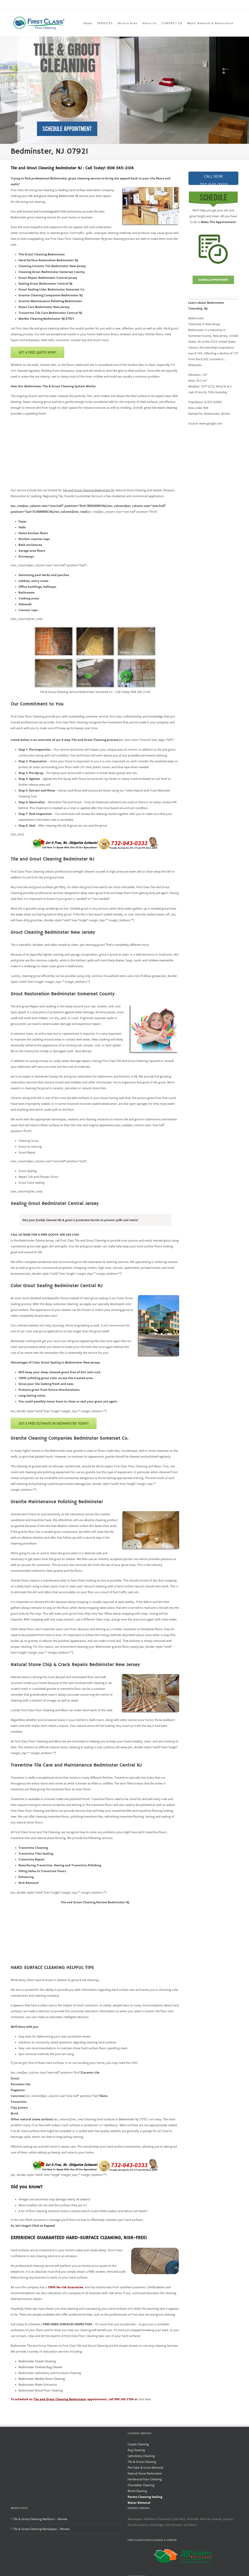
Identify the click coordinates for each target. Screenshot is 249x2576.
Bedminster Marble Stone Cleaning (41, 2379)
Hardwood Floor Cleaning (145, 2479)
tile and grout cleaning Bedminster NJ (53, 196)
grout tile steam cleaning (160, 407)
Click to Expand (43, 2225)
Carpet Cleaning (138, 2444)
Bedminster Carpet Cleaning (37, 2361)
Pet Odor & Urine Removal (145, 2467)
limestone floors (152, 1629)
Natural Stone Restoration (145, 2473)
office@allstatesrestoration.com (221, 5)
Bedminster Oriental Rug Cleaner (40, 2367)
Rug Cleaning (136, 2450)
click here (144, 2399)
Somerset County (46, 1076)
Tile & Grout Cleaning (142, 2462)
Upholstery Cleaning (141, 2456)
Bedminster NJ (128, 2119)
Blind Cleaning (137, 2491)
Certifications (156, 2287)
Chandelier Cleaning (141, 2485)
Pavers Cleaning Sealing (145, 2497)
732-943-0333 (213, 179)
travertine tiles (122, 1811)
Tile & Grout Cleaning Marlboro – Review (40, 2519)
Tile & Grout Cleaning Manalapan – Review (41, 2529)
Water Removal (139, 2503)
